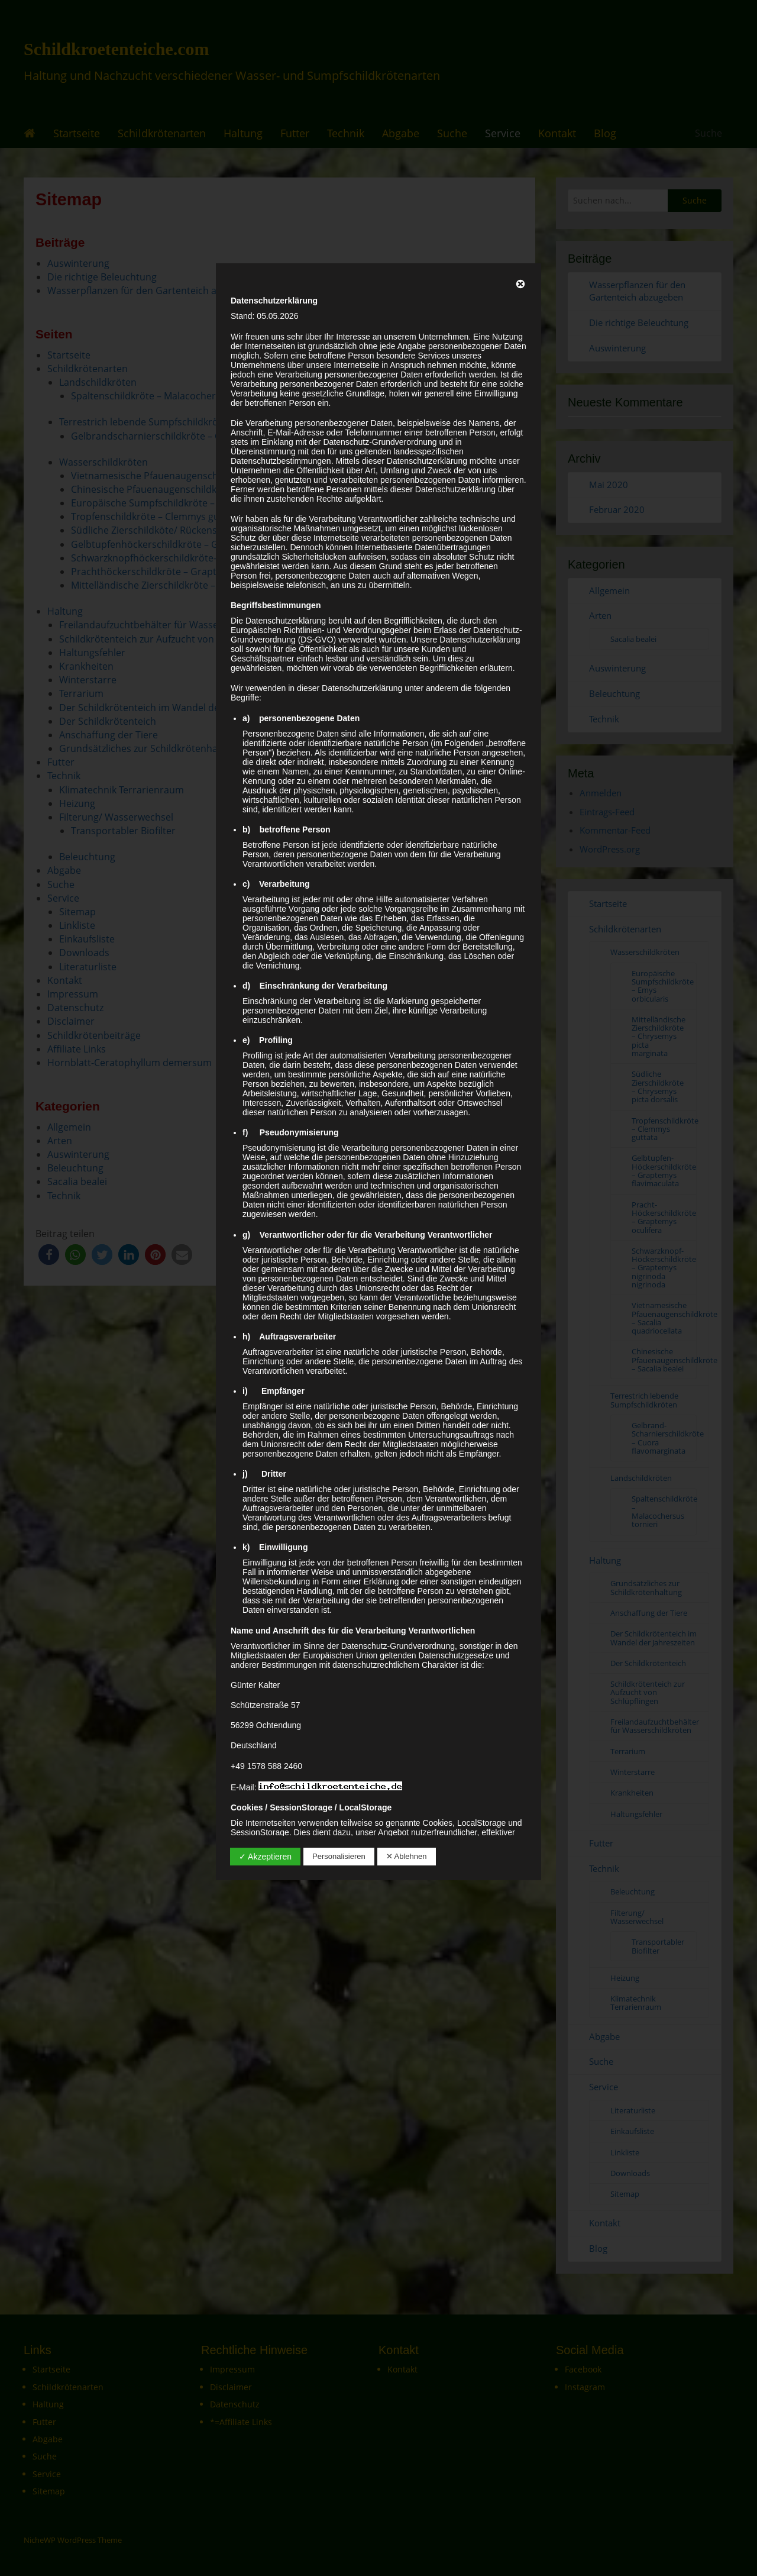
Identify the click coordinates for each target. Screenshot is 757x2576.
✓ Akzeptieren (265, 1856)
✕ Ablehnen (406, 1856)
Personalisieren (338, 1856)
